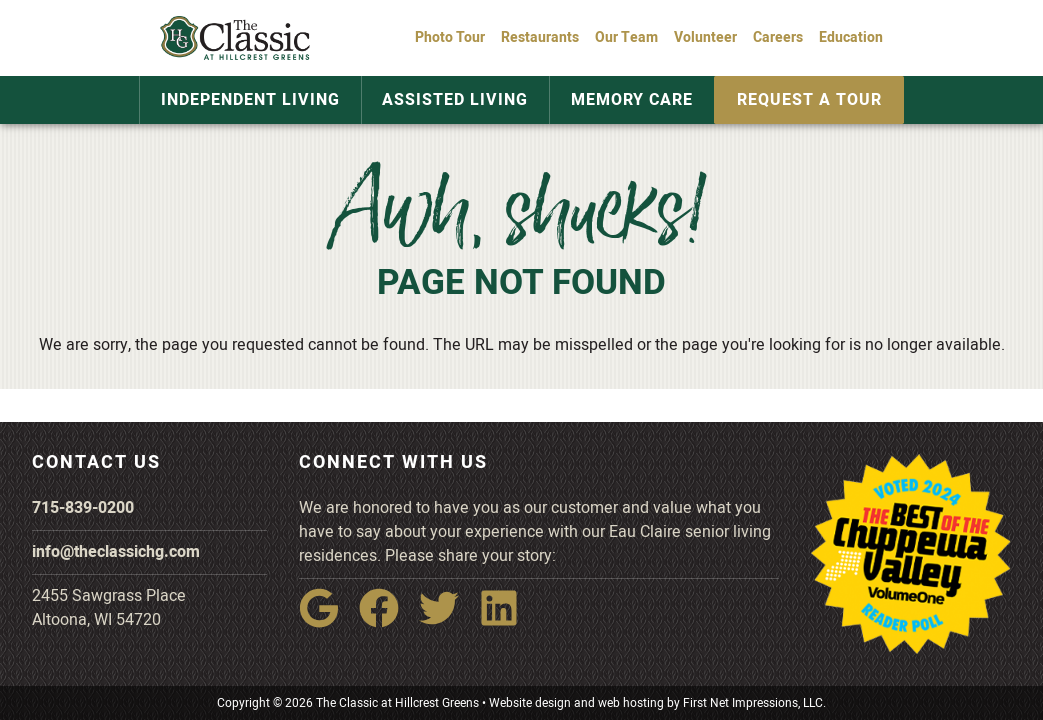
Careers (778, 37)
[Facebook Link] (387, 622)
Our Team (626, 37)
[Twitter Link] (447, 622)
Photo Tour (450, 37)
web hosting (631, 703)
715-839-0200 (83, 508)
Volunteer (705, 37)
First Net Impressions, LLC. (754, 703)
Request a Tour (794, 100)
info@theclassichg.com (116, 552)
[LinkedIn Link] (507, 622)
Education (851, 37)
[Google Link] (327, 622)
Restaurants (540, 37)
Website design (530, 703)
